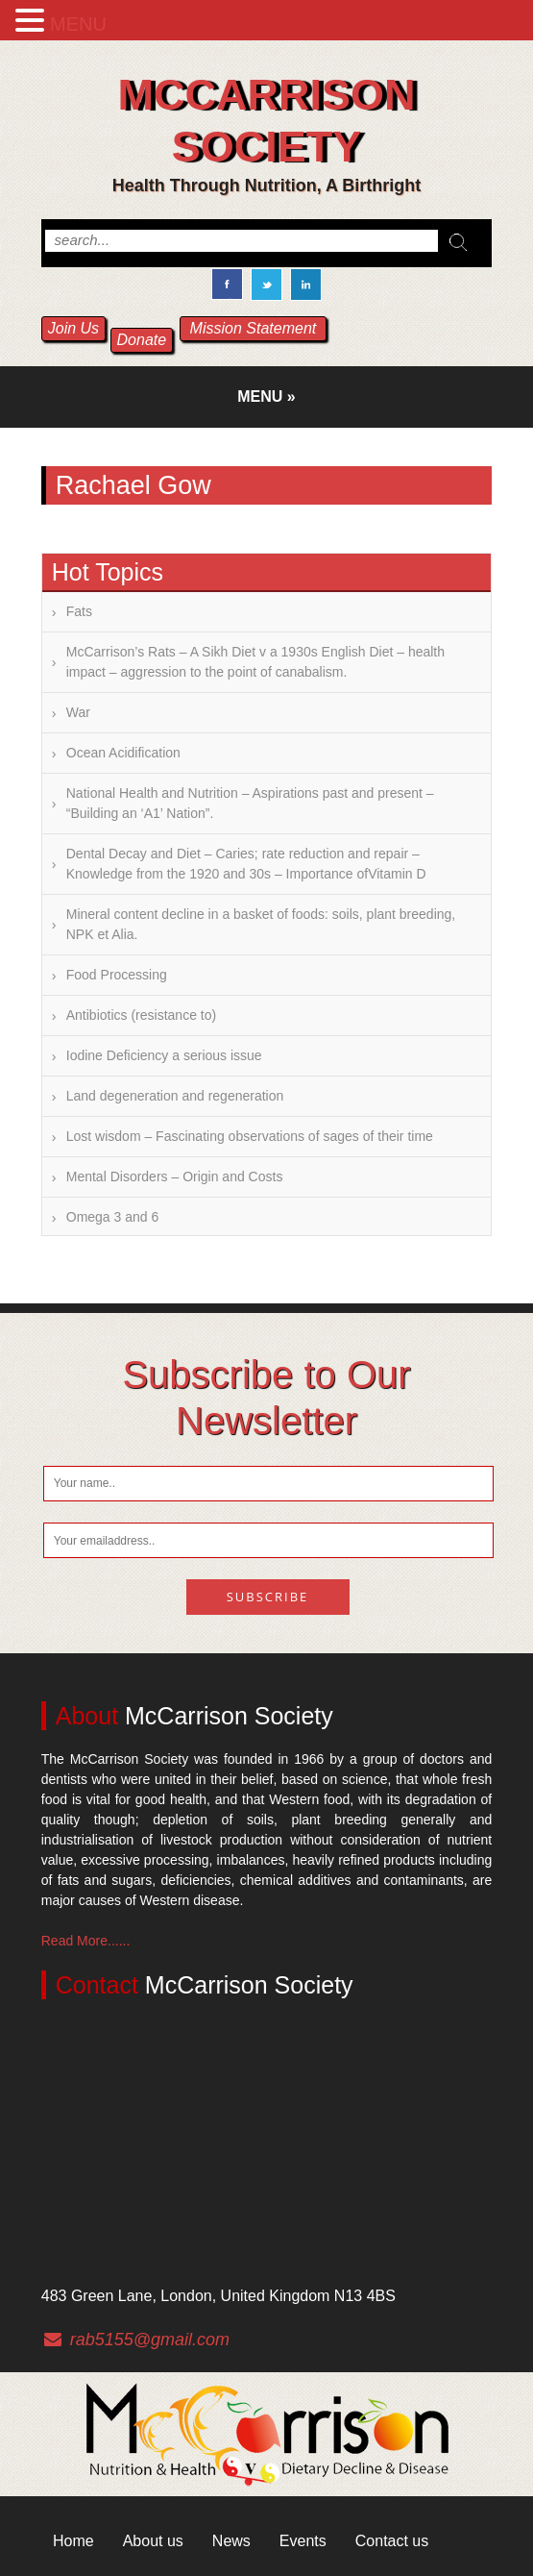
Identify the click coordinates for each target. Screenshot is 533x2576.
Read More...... (86, 1940)
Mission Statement (253, 328)
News (231, 2541)
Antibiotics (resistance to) (141, 1015)
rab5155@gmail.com (150, 2339)
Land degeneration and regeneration (175, 1095)
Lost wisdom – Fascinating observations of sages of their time (249, 1136)
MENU (78, 24)
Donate (142, 340)
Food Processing (116, 974)
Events (303, 2541)
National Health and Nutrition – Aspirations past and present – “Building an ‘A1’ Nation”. (250, 803)
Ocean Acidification (123, 752)
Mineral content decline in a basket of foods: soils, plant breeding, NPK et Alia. (260, 924)
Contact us (391, 2541)
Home (73, 2541)
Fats (79, 611)
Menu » (266, 396)
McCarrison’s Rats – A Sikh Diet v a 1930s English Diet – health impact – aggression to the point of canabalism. (255, 662)
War (78, 712)
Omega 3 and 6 (112, 1217)
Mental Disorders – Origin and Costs (174, 1176)
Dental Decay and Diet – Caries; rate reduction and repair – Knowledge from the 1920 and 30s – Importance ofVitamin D (246, 863)
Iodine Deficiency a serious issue (164, 1055)
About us (153, 2541)
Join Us (73, 328)
